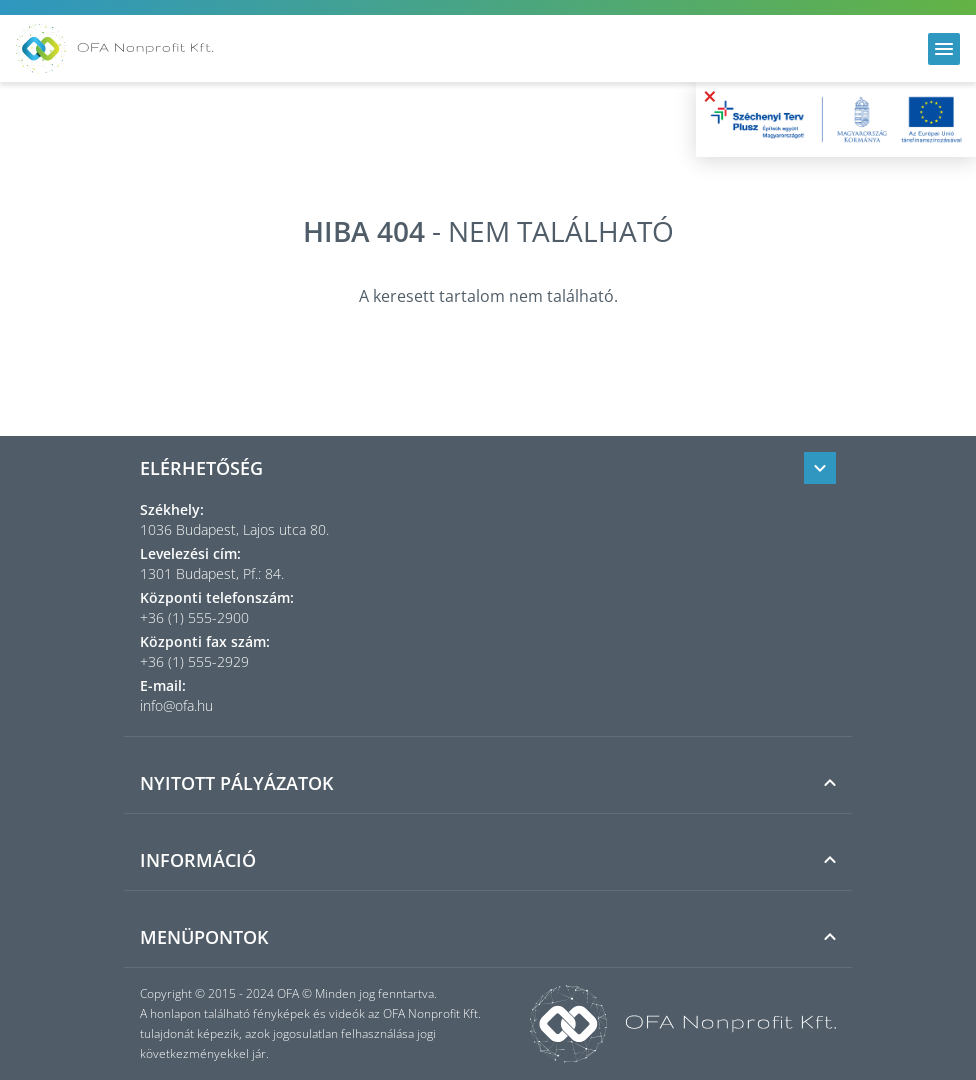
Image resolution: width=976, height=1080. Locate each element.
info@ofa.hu (176, 705)
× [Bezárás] (710, 96)
